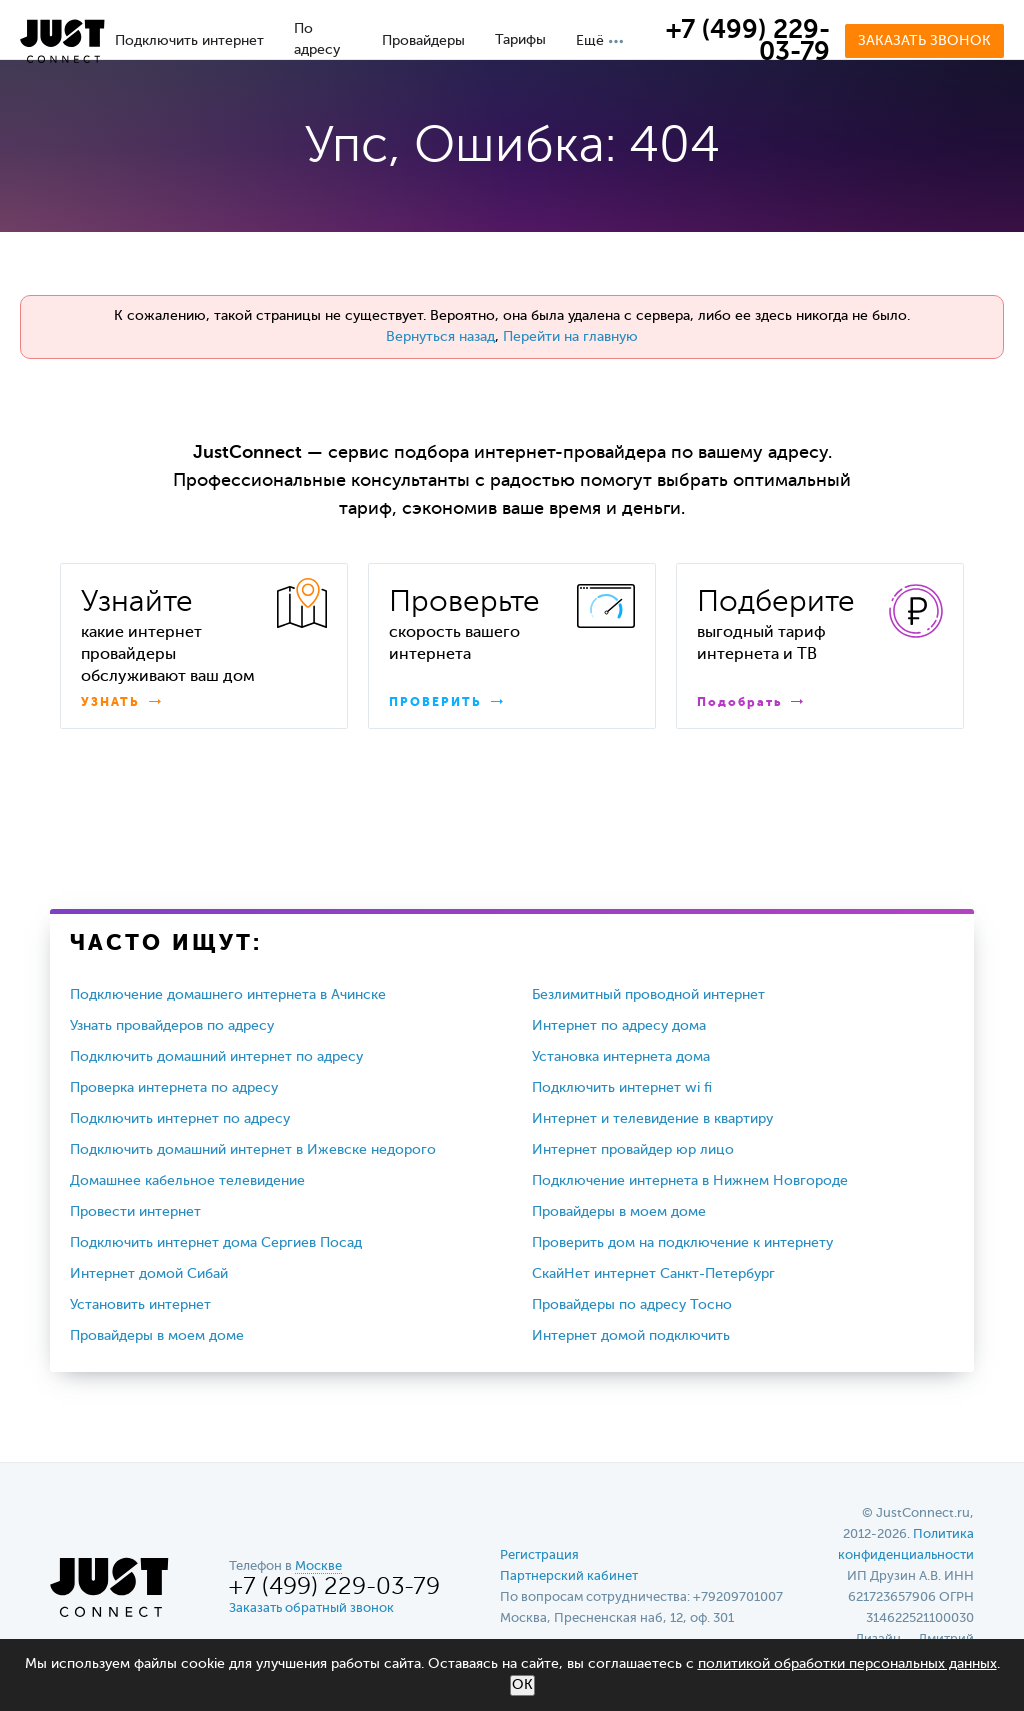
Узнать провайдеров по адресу (172, 1026)
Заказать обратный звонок (311, 1608)
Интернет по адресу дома (619, 1026)
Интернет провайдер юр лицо (633, 1150)
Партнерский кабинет (569, 1576)
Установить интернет (140, 1305)
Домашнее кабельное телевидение (187, 1181)
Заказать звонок (924, 41)
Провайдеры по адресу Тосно (632, 1305)
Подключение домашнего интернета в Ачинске (228, 995)
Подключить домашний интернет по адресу (216, 1057)
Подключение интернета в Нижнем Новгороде (690, 1181)
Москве (318, 1566)
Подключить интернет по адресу (180, 1119)
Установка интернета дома (621, 1057)
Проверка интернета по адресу (174, 1088)
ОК (522, 1685)
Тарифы (520, 40)
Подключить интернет (189, 41)
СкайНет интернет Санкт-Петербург (653, 1274)
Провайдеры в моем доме (619, 1212)
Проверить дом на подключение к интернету (682, 1243)
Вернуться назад (440, 337)
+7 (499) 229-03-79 (748, 42)
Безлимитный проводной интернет (648, 995)
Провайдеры (423, 41)
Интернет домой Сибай (149, 1274)
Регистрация (539, 1555)
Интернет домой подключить (631, 1336)
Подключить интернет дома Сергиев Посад (216, 1243)
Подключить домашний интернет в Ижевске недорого (253, 1150)
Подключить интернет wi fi (622, 1088)
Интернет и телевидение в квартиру (652, 1119)
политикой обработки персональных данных (847, 1664)
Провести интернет (135, 1212)
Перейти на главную (570, 337)
